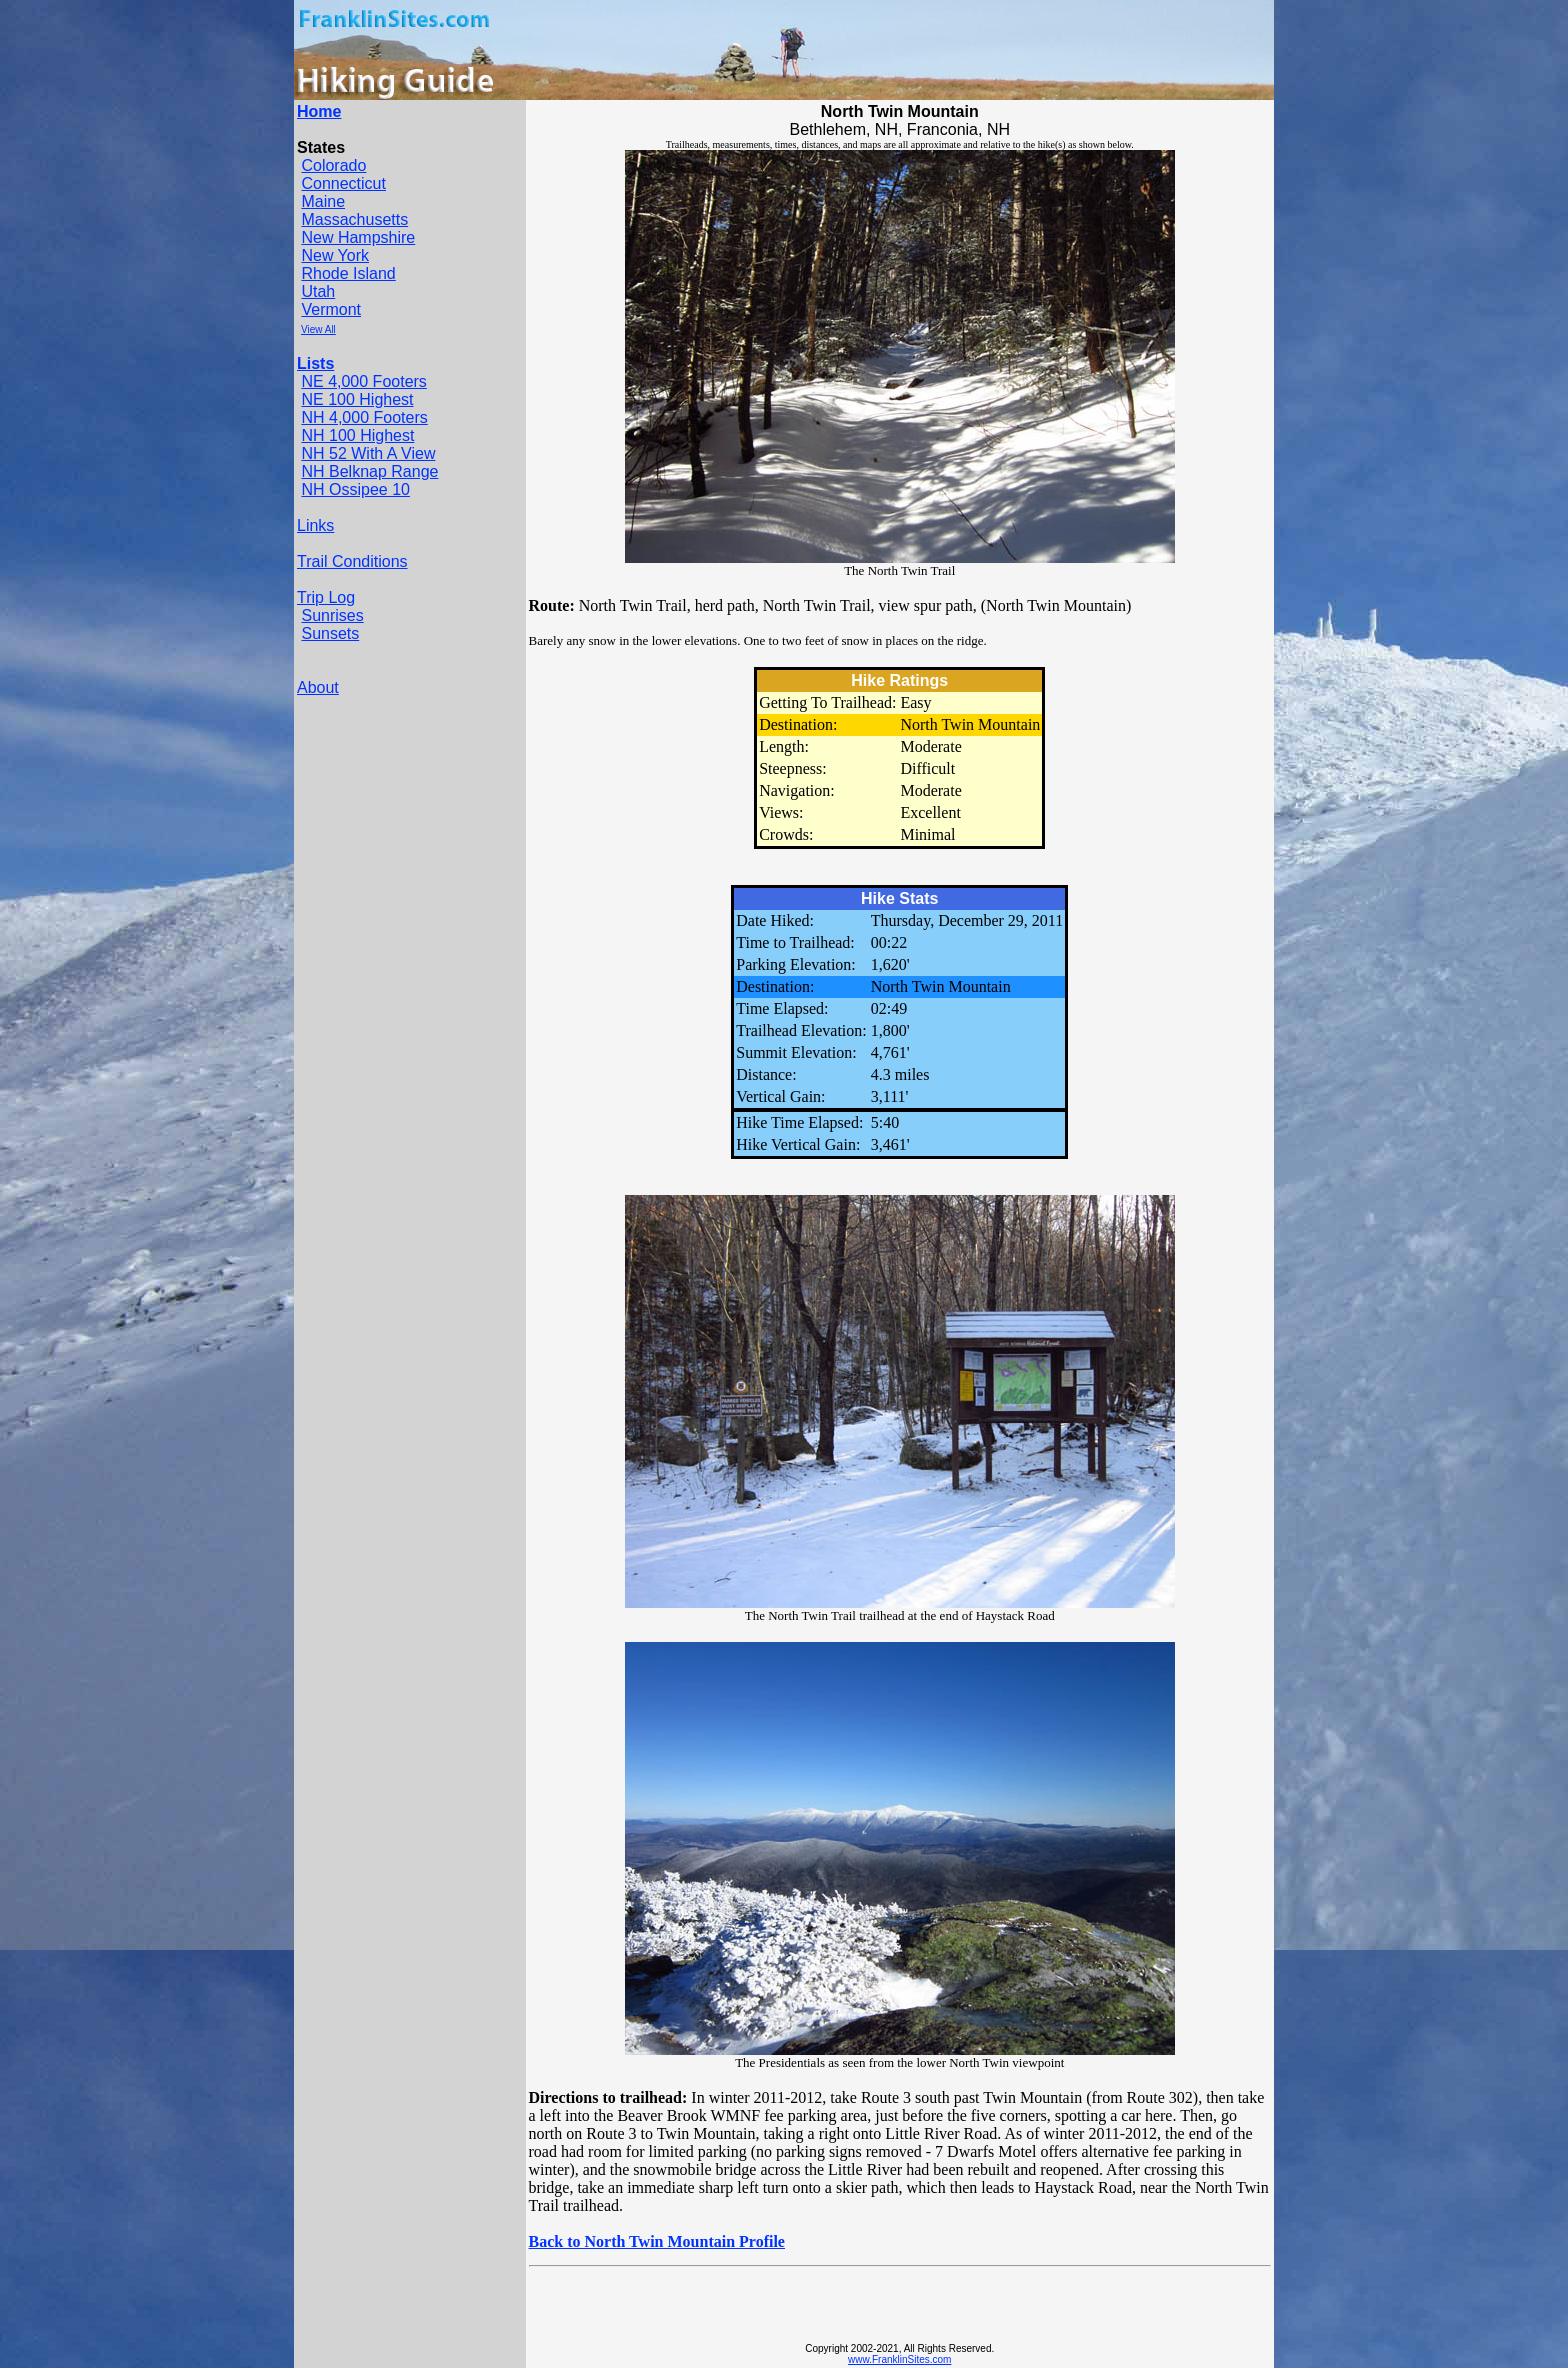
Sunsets (330, 633)
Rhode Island (348, 273)
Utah (318, 291)
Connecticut (343, 183)
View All (318, 329)
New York (335, 255)
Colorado (333, 165)
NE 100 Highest (357, 399)
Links (315, 525)
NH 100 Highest (357, 435)
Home (319, 111)
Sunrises (332, 615)
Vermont (331, 309)
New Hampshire (358, 237)
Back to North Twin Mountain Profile (657, 2241)
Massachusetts (354, 219)
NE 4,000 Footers (363, 381)
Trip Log (326, 597)
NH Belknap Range (369, 471)
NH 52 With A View (368, 453)
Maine (323, 201)
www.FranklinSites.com (899, 2359)
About (318, 687)
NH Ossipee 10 (355, 489)
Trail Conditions (352, 561)
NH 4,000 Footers (364, 417)
